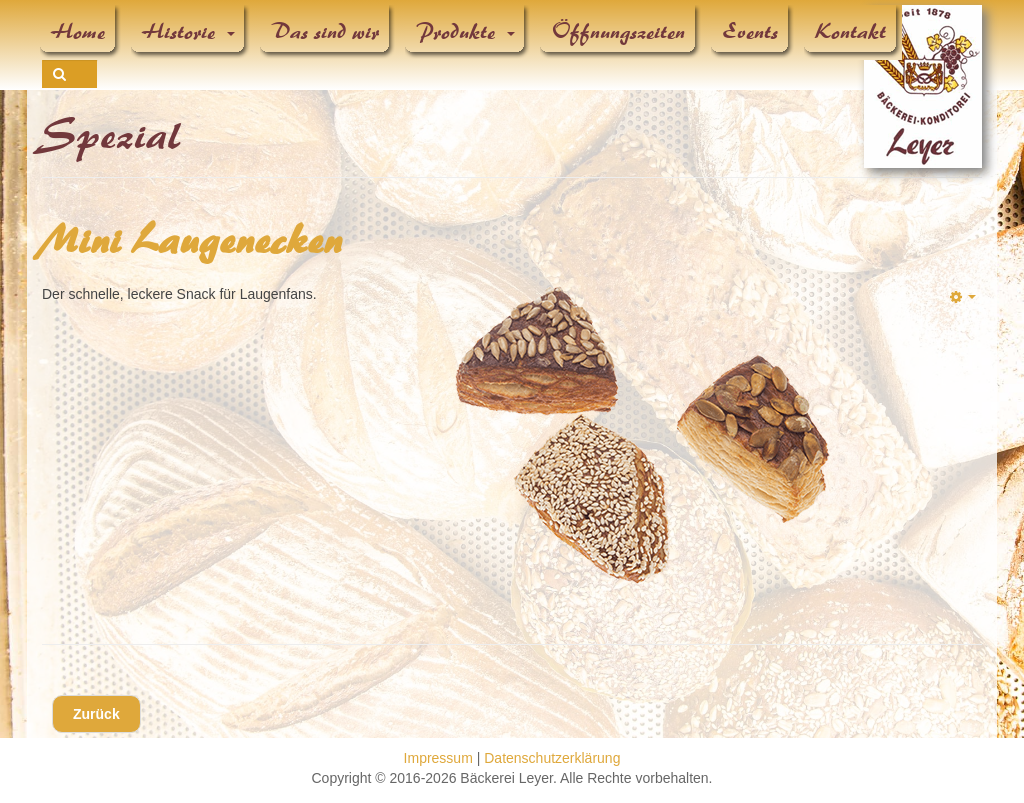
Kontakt (851, 32)
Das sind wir (326, 32)
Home (79, 32)
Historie (189, 32)
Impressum (438, 758)
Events (751, 32)
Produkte (466, 32)
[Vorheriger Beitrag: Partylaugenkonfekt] (96, 714)
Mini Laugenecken (193, 241)
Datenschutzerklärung (552, 758)
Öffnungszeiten (619, 32)
